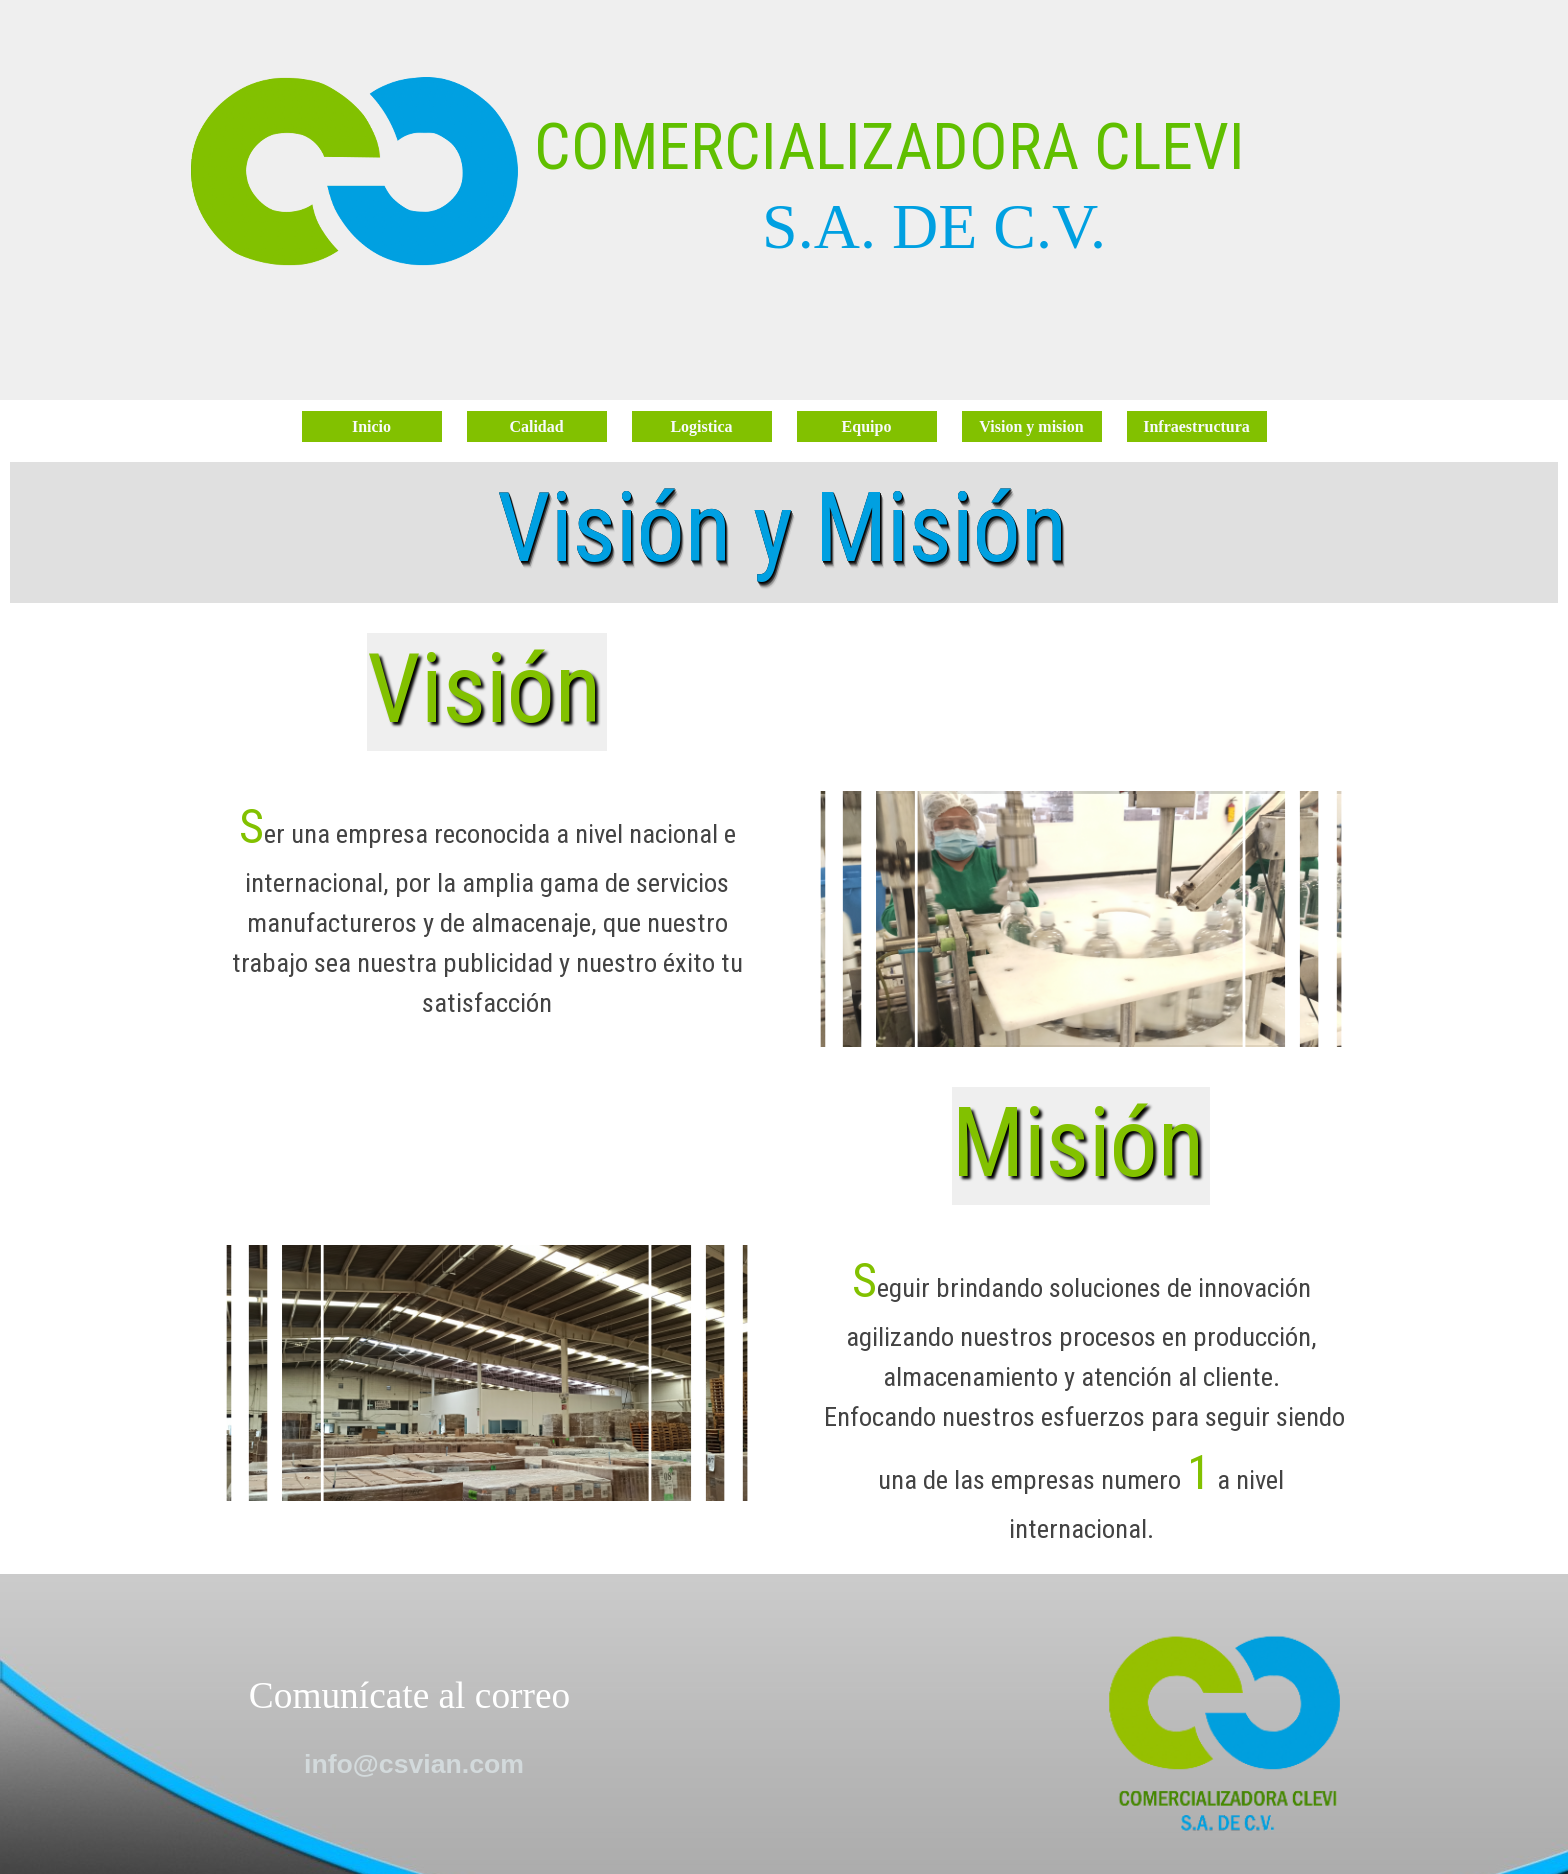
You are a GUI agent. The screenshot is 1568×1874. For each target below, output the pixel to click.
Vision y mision (1031, 426)
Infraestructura (1196, 426)
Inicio (371, 426)
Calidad (536, 426)
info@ (414, 1764)
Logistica (701, 426)
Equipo (867, 426)
